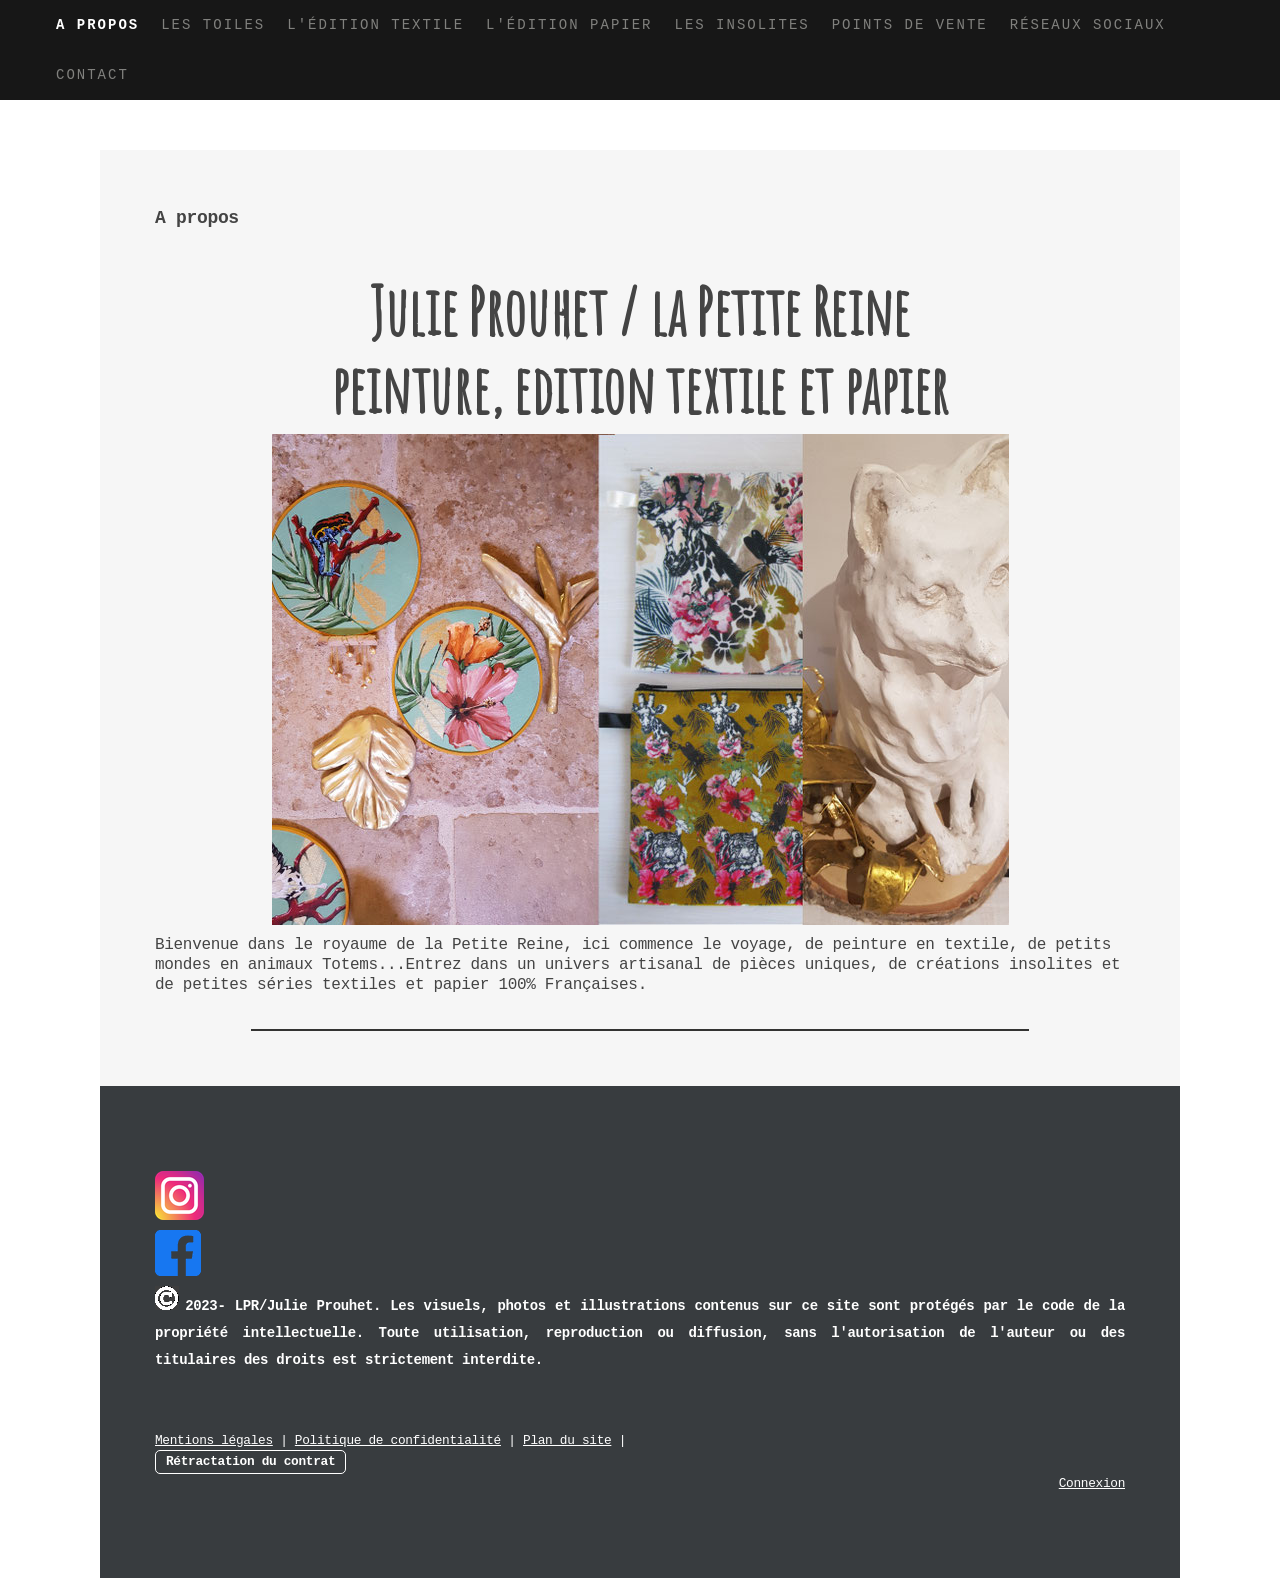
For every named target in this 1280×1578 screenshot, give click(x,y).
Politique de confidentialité (398, 1440)
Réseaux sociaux (1088, 25)
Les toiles (213, 25)
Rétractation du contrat (250, 1461)
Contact (92, 75)
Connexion (1092, 1483)
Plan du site (567, 1440)
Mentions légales (214, 1440)
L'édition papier (569, 25)
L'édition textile (375, 25)
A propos (97, 25)
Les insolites (741, 25)
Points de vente (910, 25)
